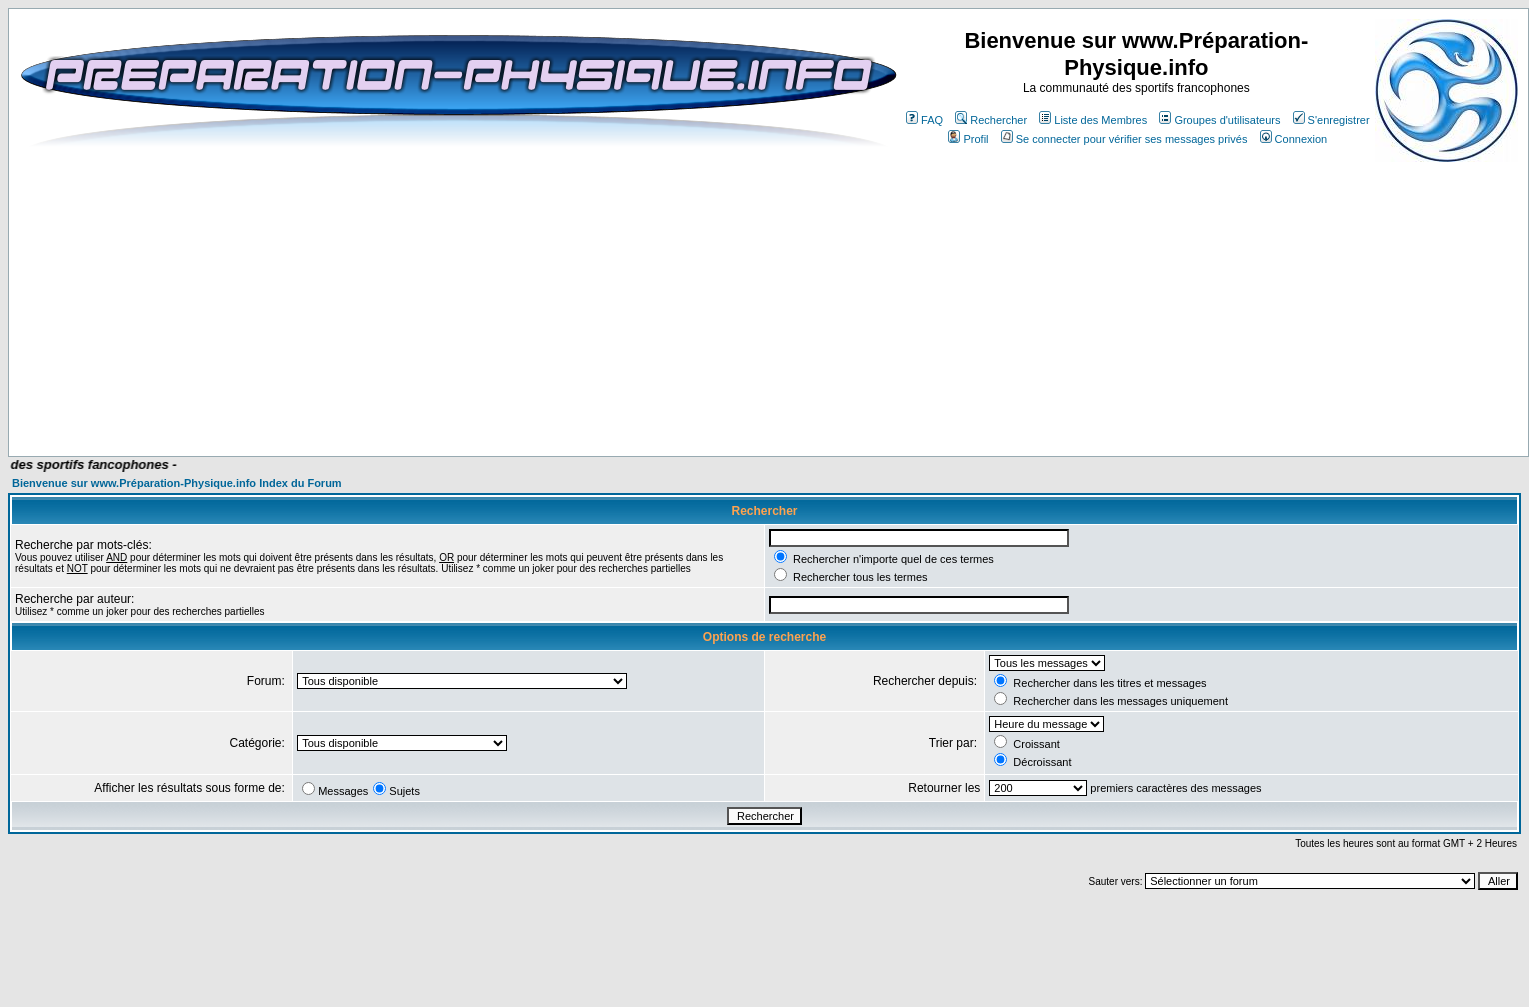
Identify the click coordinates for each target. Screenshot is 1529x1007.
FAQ (924, 120)
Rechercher (991, 120)
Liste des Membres (1093, 120)
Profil (968, 139)
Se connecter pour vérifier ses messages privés (1124, 139)
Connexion (1294, 139)
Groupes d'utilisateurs (1219, 120)
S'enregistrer (1331, 120)
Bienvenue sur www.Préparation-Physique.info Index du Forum (177, 483)
